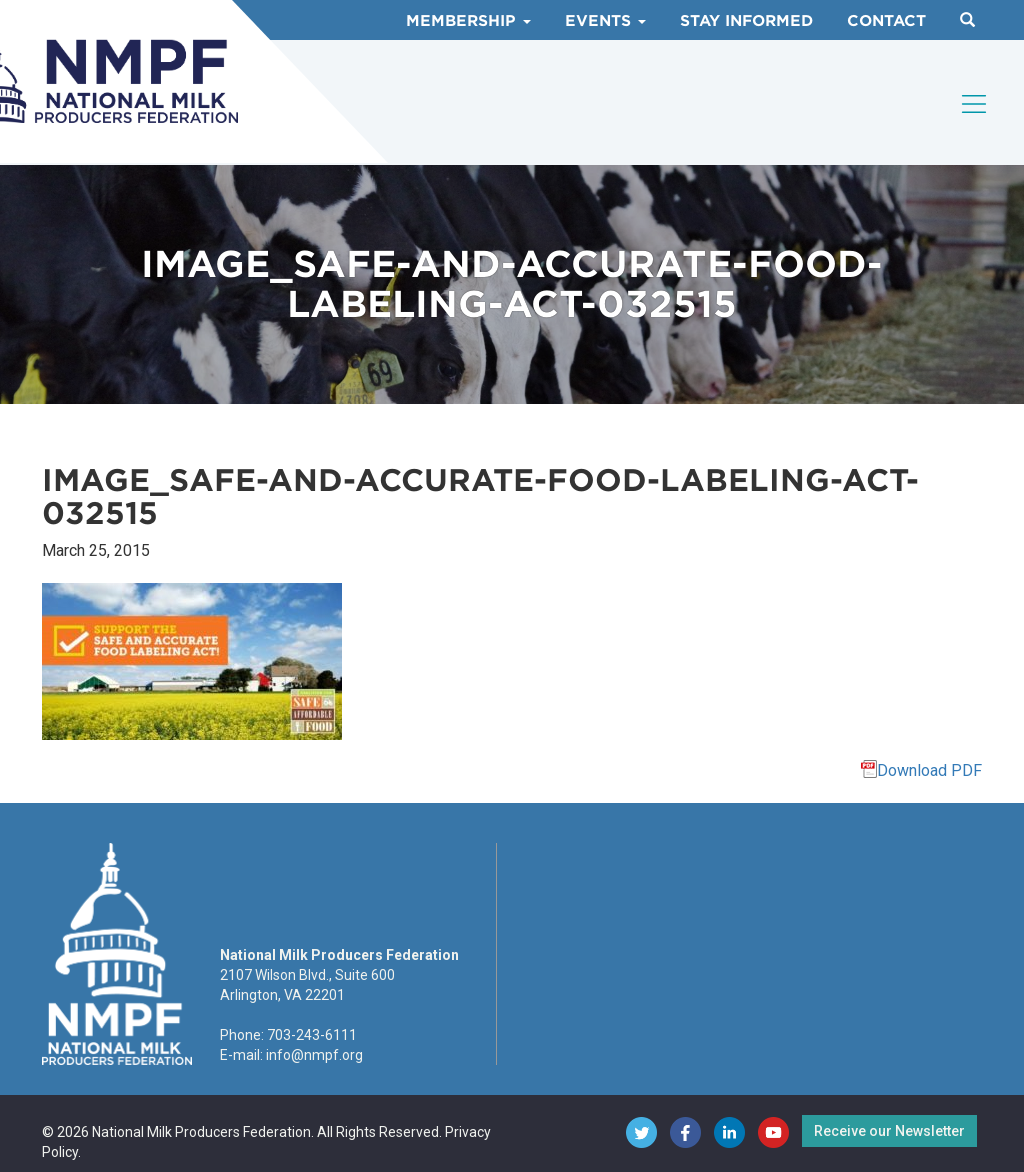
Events (605, 21)
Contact (886, 21)
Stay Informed (746, 21)
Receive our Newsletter (889, 1131)
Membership (468, 21)
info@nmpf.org (314, 1055)
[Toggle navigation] (975, 104)
